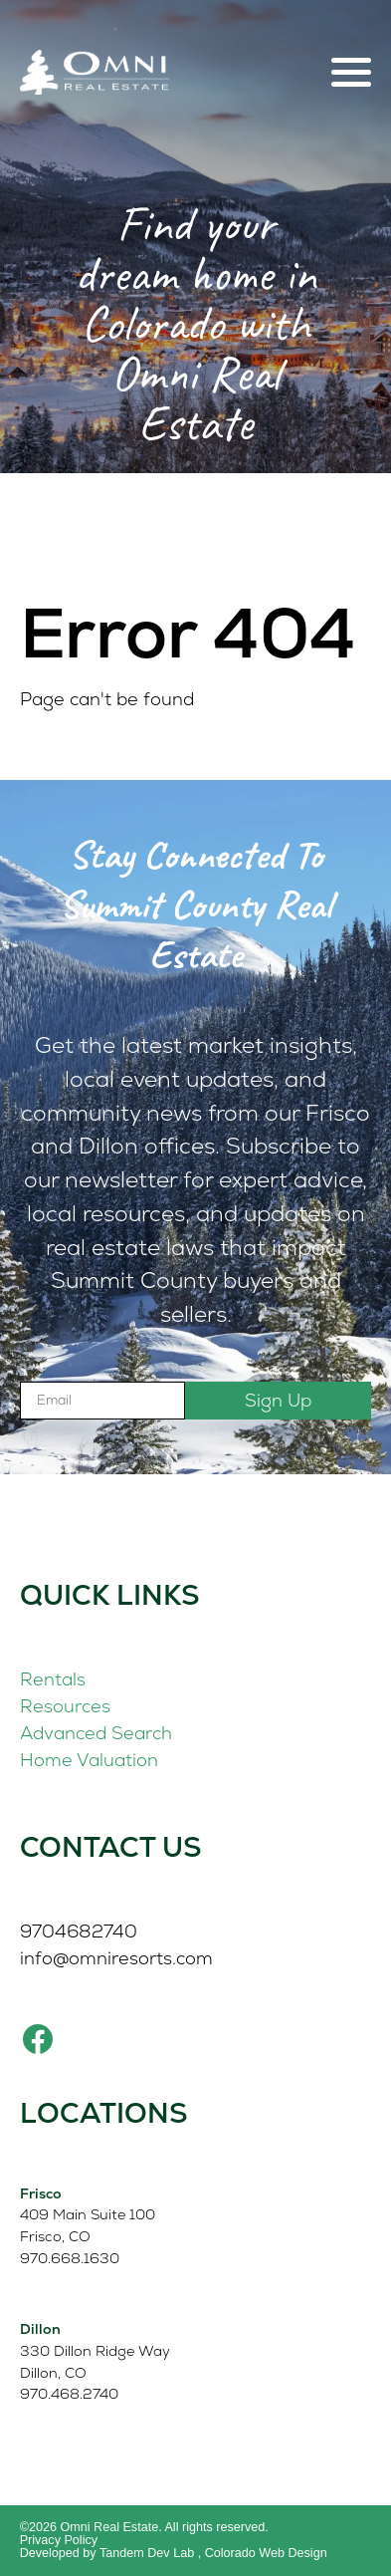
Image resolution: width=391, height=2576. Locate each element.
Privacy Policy (59, 2540)
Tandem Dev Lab (146, 2553)
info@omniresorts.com (116, 1957)
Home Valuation (89, 1759)
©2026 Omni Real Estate (89, 2527)
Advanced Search (96, 1732)
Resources (65, 1705)
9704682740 (78, 1931)
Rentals (53, 1679)
